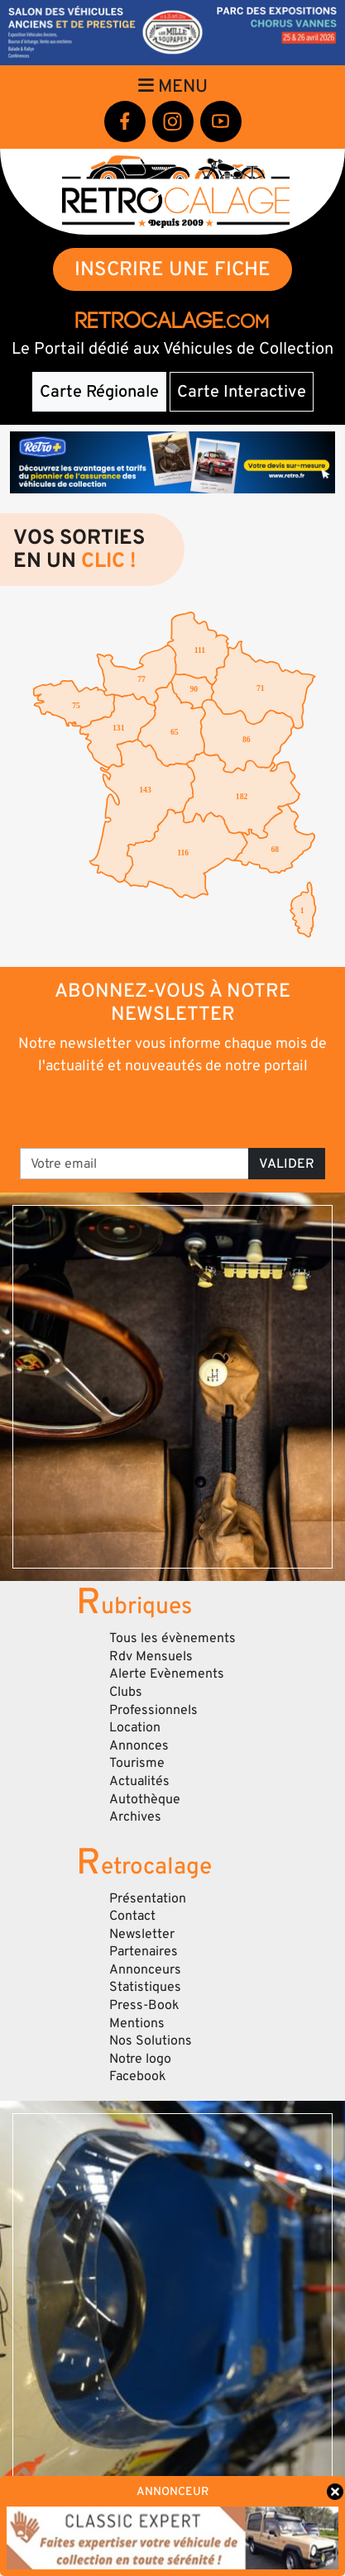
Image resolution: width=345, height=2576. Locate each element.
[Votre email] (134, 1163)
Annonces (139, 1745)
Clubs (125, 1692)
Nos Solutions (150, 2040)
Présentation (147, 1898)
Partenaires (143, 1951)
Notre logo (140, 2059)
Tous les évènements (172, 1638)
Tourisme (137, 1763)
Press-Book (144, 2005)
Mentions (137, 2023)
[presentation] (173, 1109)
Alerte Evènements (166, 1673)
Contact (132, 1916)
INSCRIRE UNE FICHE (172, 269)
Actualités (139, 1781)
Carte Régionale (99, 391)
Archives (135, 1816)
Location (135, 1727)
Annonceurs (145, 1969)
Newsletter (142, 1934)
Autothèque (144, 1799)
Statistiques (145, 1987)
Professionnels (153, 1710)
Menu (173, 86)
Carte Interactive (241, 391)
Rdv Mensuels (151, 1656)
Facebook (137, 2076)
